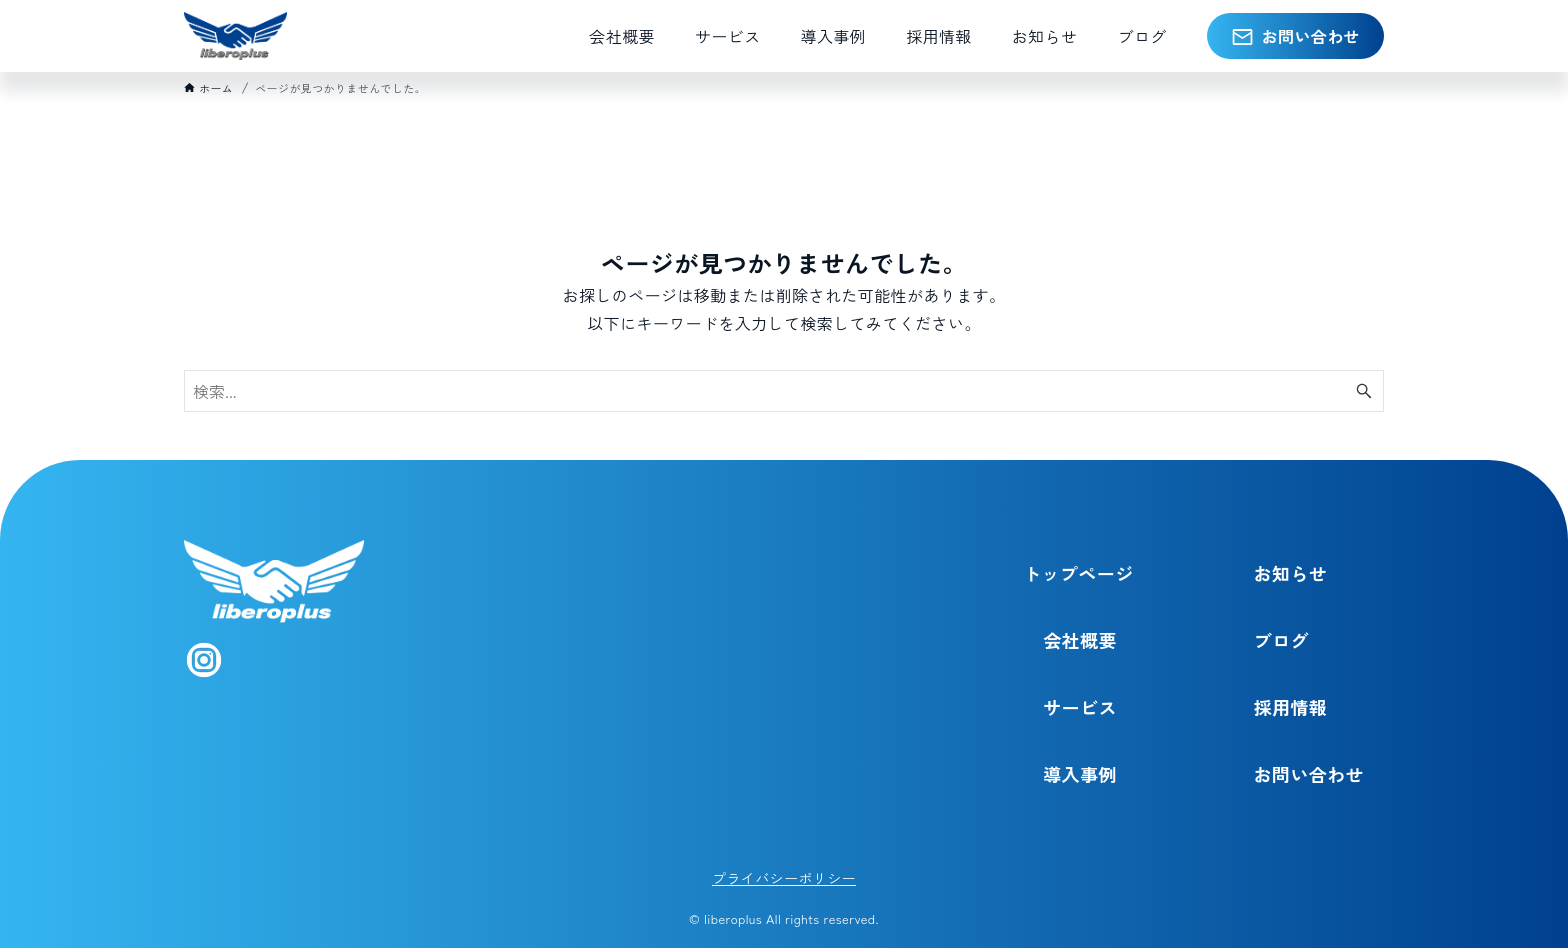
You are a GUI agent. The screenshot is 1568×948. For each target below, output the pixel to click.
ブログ (1281, 640)
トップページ (1078, 573)
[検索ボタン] (1364, 391)
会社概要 (1080, 640)
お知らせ (1291, 573)
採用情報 (1291, 707)
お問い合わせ (1309, 774)
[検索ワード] (784, 391)
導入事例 (1080, 774)
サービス (1080, 707)
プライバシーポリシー (784, 878)
